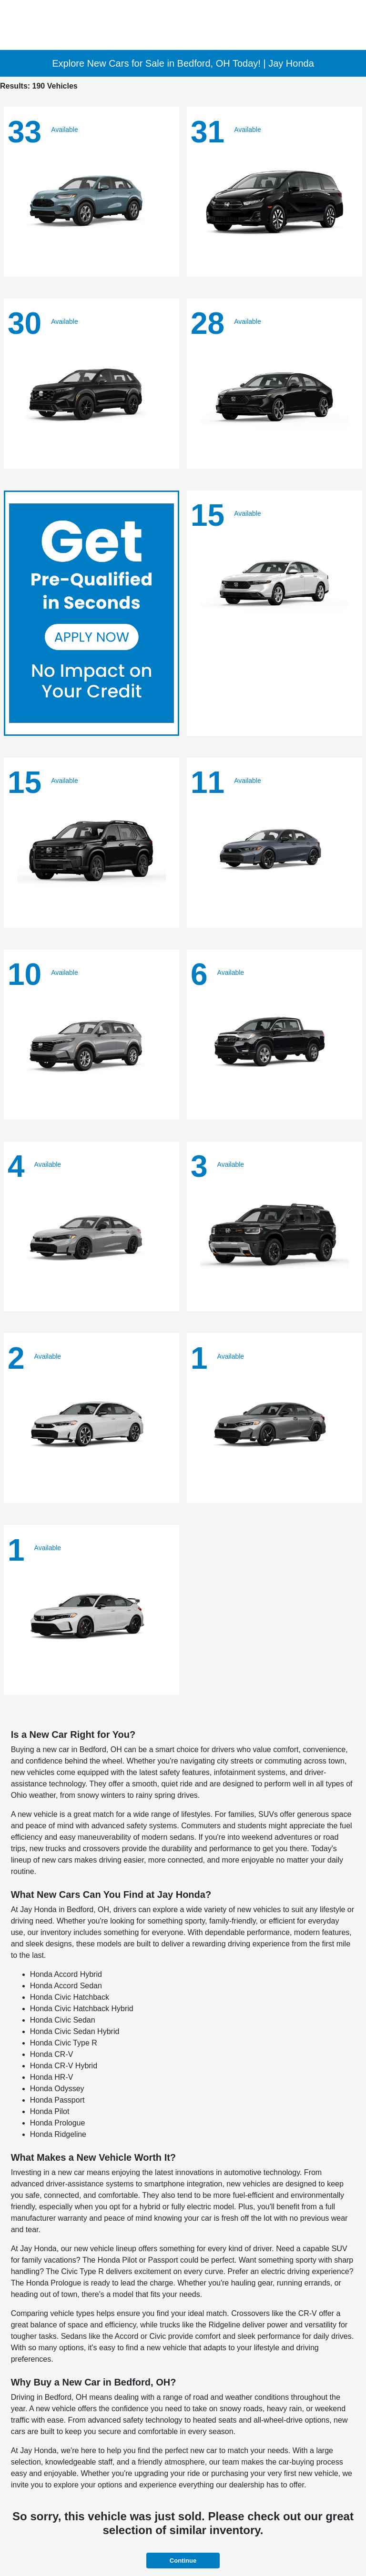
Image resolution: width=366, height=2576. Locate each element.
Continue (183, 2560)
